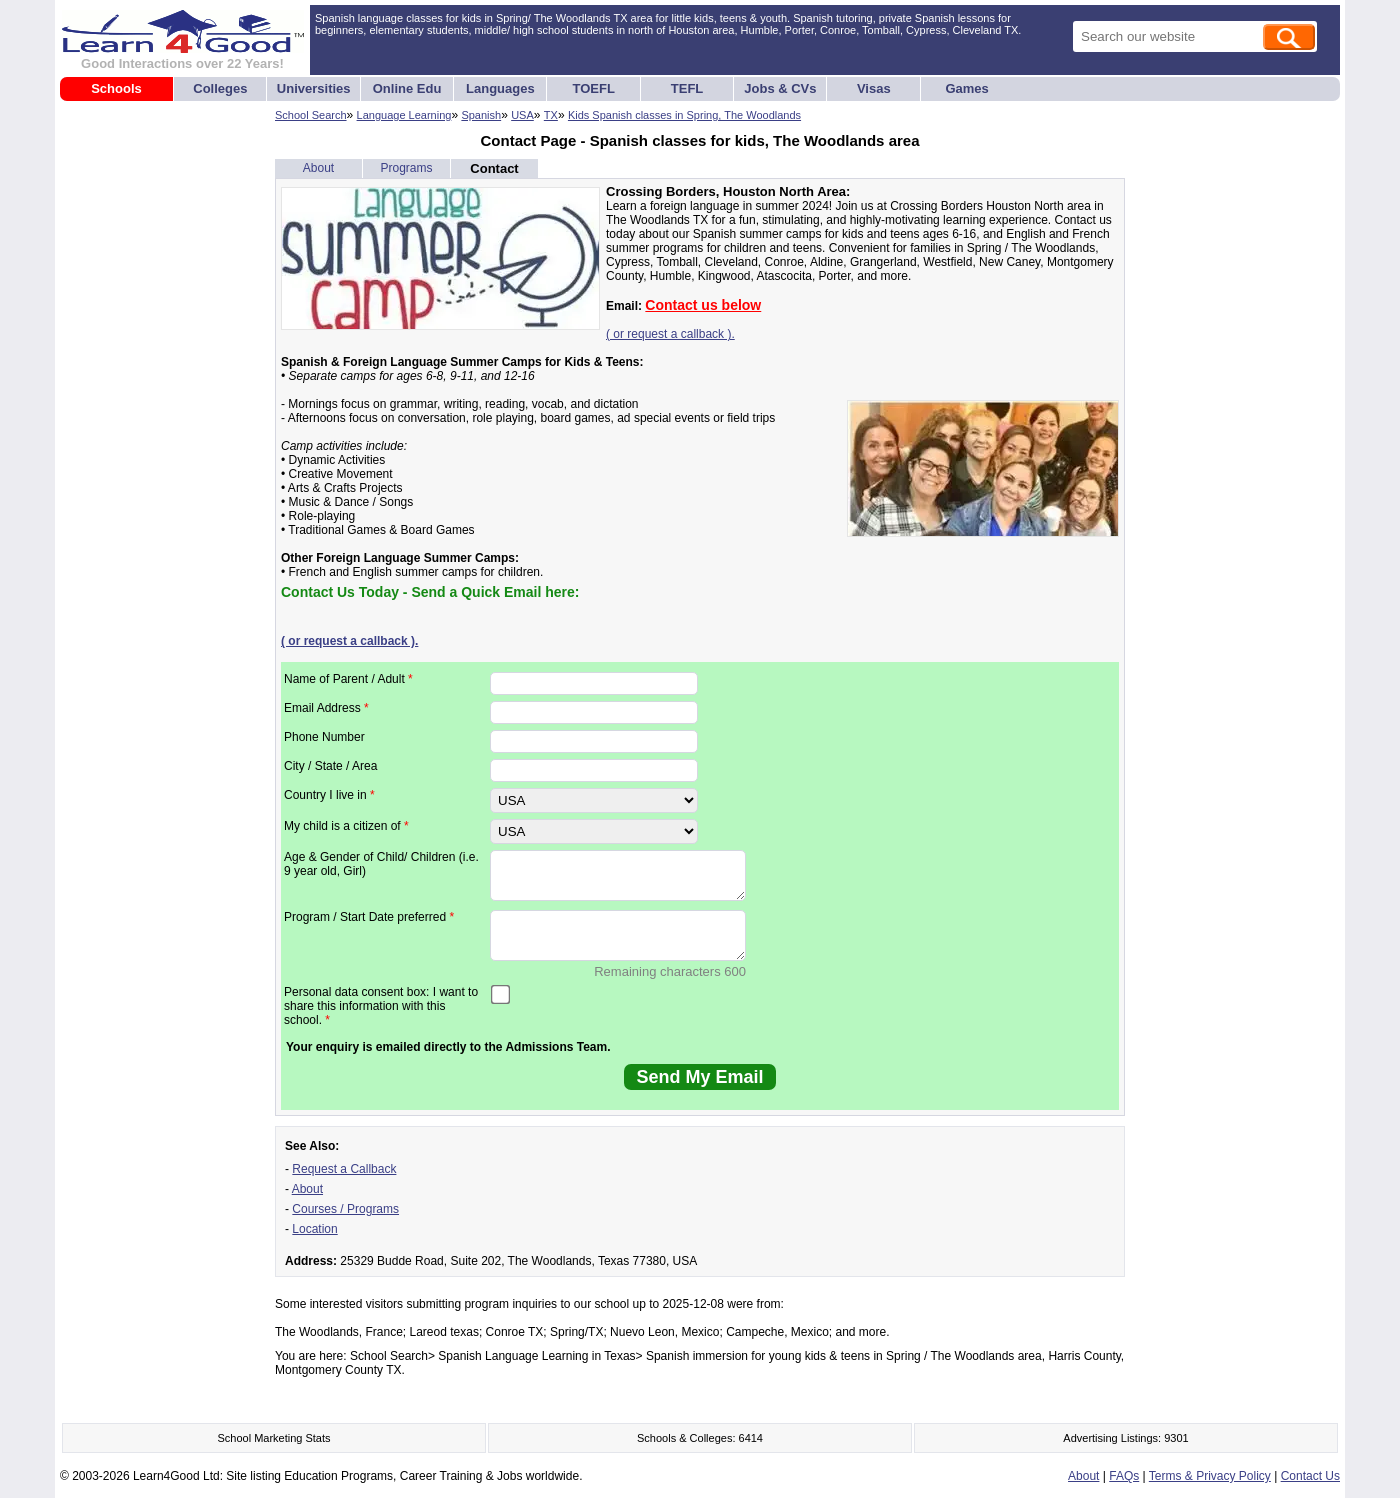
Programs (406, 168)
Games (966, 88)
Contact (494, 168)
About (318, 168)
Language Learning (404, 115)
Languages (500, 88)
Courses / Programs (345, 1209)
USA (522, 115)
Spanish (481, 115)
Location (314, 1229)
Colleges (220, 88)
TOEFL (594, 88)
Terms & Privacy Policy (1210, 1476)
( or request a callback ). (670, 334)
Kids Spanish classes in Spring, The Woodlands (684, 115)
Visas (874, 88)
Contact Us (1310, 1476)
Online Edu (407, 88)
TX (551, 115)
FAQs (1124, 1476)
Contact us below (703, 305)
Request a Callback (344, 1169)
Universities (314, 88)
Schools (116, 88)
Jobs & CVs (780, 88)
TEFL (687, 88)
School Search (311, 115)
